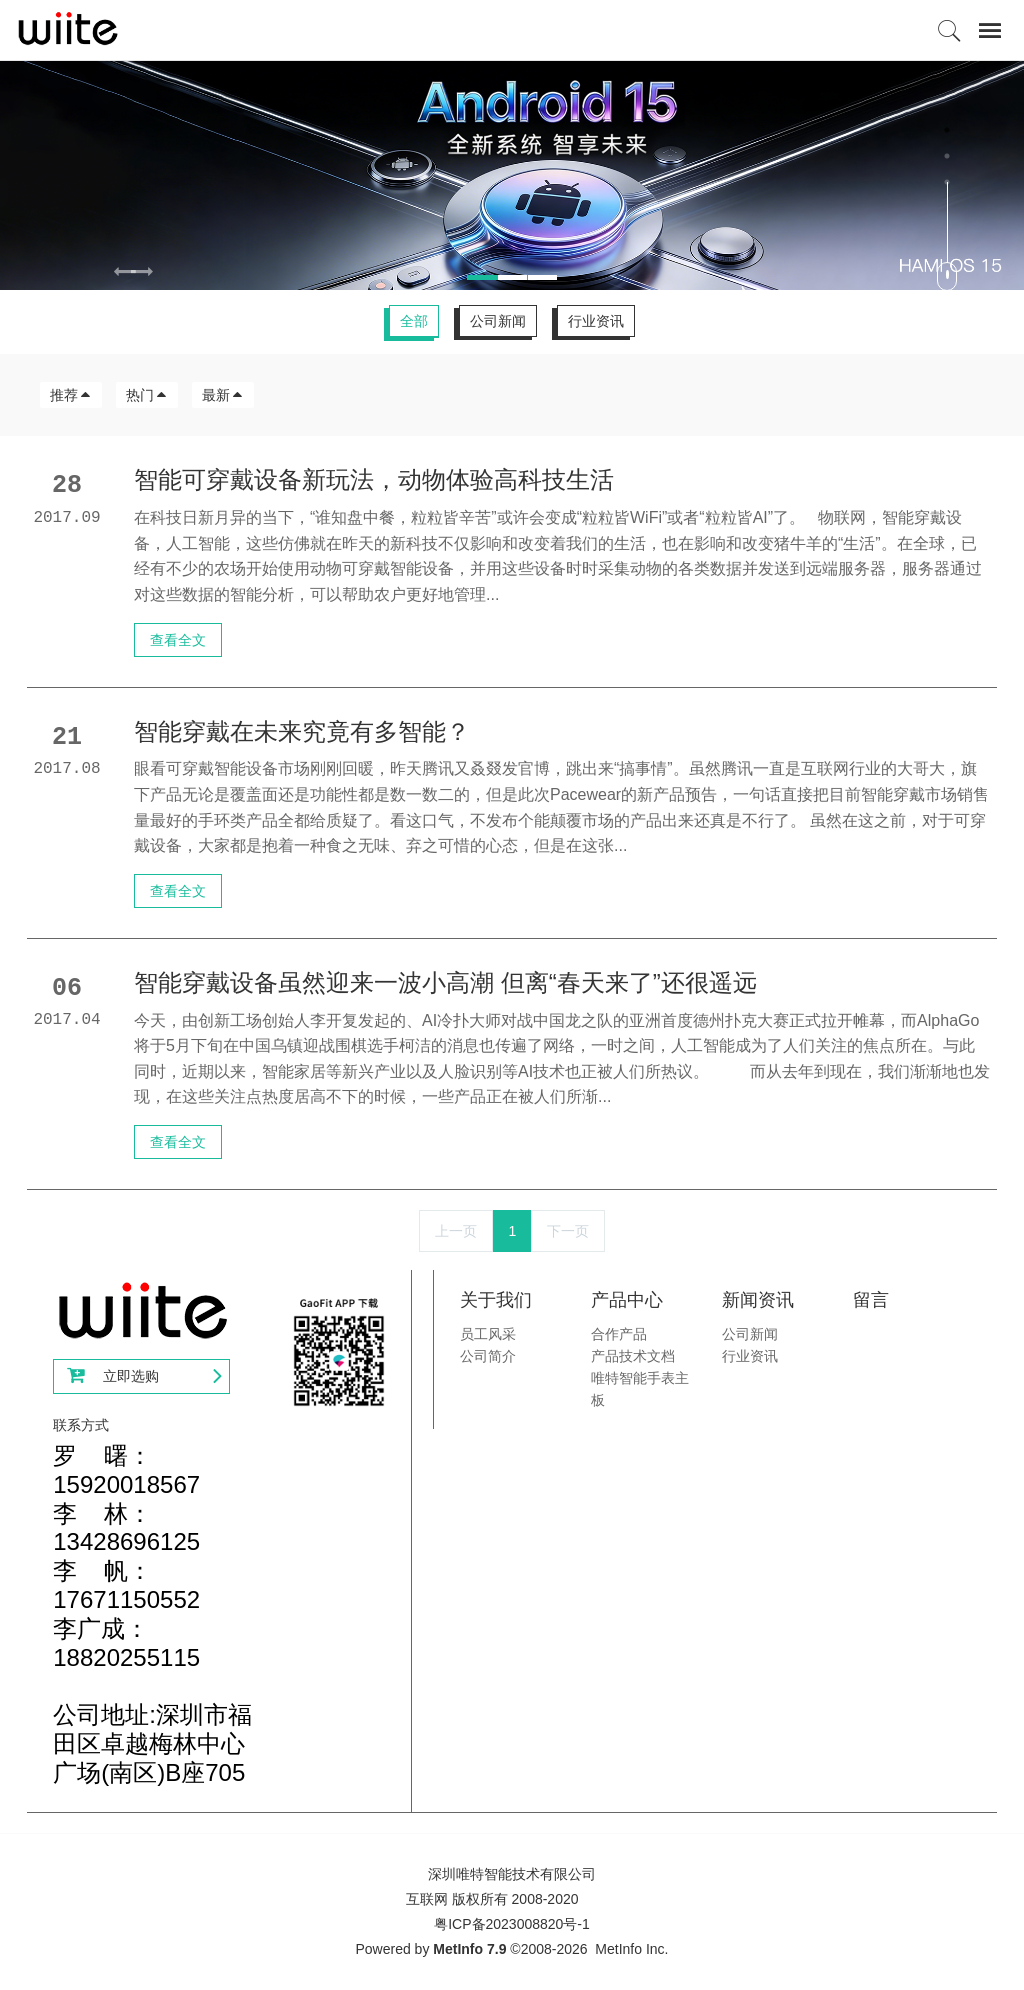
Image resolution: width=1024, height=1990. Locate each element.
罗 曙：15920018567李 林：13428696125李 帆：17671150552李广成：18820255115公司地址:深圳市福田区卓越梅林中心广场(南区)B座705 (152, 1614)
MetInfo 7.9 (469, 1949)
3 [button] (947, 182)
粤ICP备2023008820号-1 (512, 1924)
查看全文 (178, 640)
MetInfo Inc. (631, 1949)
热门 (147, 395)
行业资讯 (596, 321)
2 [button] (947, 156)
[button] (141, 273)
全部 (414, 321)
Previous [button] (10, 274)
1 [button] (947, 130)
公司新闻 (498, 321)
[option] (512, 175)
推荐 (71, 395)
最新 (223, 395)
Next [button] (1014, 274)
